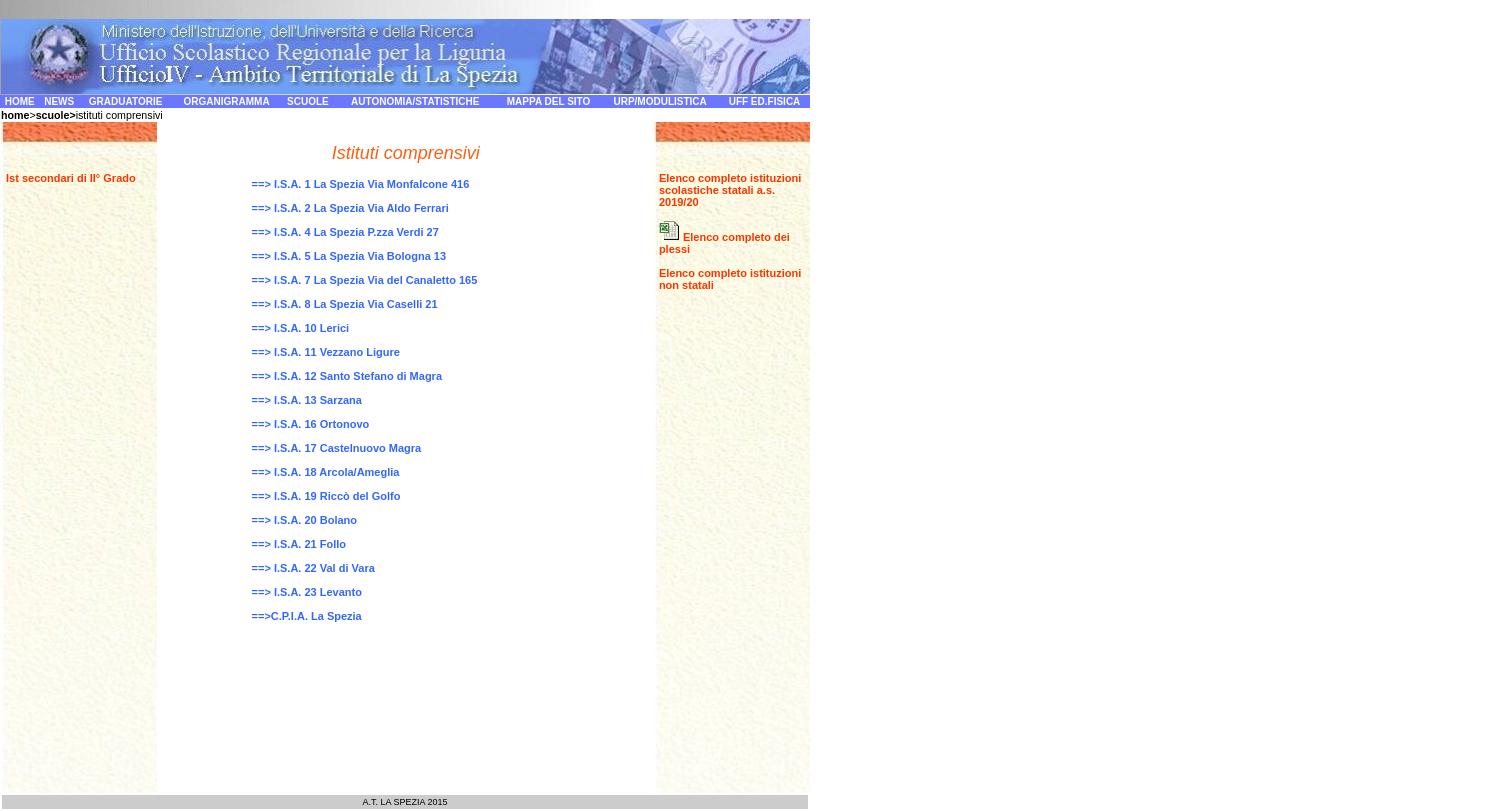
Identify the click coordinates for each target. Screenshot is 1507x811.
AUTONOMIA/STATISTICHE (415, 101)
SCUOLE (308, 101)
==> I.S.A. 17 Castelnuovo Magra (337, 448)
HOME (20, 101)
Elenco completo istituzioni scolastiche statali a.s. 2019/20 (730, 190)
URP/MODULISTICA (659, 101)
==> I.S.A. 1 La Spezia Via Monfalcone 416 (361, 184)
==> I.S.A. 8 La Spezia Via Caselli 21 (345, 304)
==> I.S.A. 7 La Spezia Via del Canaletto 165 (365, 280)
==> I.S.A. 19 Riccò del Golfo (326, 496)
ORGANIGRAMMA (227, 101)
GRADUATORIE (126, 101)
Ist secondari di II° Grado (71, 178)
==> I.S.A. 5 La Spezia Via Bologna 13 (349, 256)
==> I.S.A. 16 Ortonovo (311, 424)
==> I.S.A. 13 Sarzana (307, 400)
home (15, 115)
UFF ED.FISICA (765, 101)
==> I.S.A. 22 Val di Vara (313, 568)
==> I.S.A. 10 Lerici (301, 328)
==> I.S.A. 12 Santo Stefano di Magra (347, 376)
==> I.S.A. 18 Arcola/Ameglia (326, 472)
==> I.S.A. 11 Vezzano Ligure (326, 352)
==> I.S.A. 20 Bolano (304, 520)
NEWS (59, 101)
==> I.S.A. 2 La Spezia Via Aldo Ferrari (350, 208)
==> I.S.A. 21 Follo (299, 544)
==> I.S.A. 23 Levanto (307, 592)
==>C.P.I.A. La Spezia (307, 616)
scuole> (56, 115)
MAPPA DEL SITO (549, 101)
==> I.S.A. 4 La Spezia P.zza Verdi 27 (345, 232)
